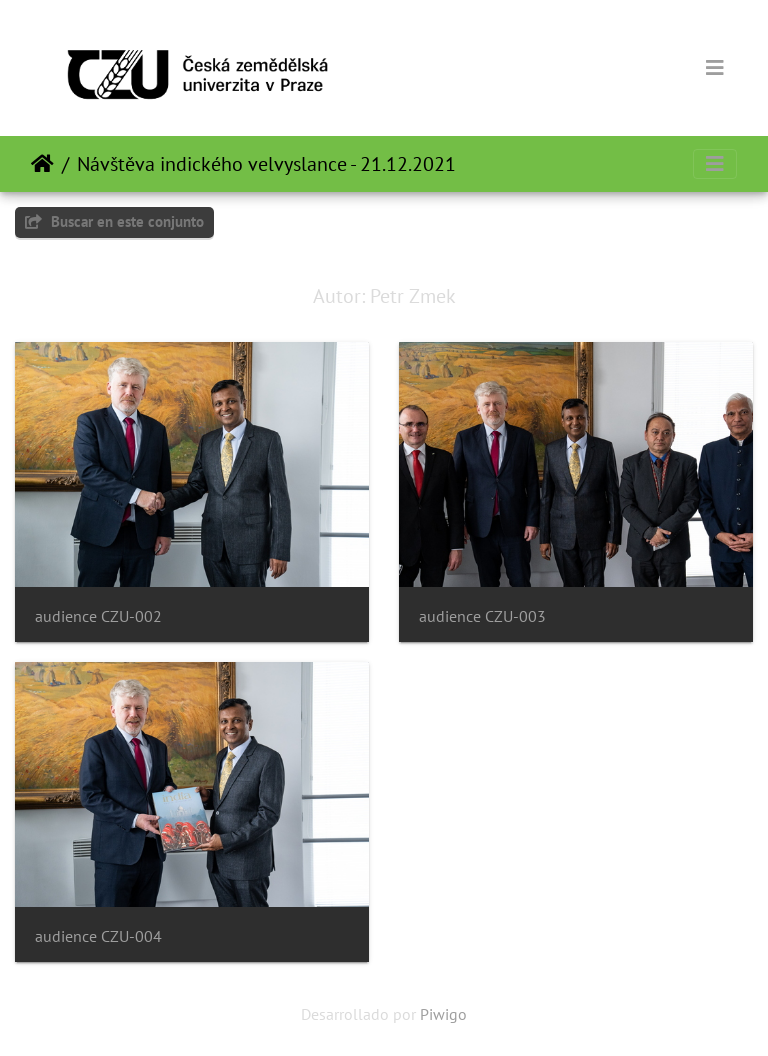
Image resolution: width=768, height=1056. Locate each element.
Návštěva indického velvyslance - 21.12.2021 (266, 164)
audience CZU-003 (482, 616)
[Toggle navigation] (715, 68)
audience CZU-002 (98, 616)
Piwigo (443, 1014)
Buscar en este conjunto (114, 221)
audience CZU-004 (98, 936)
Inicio (42, 164)
